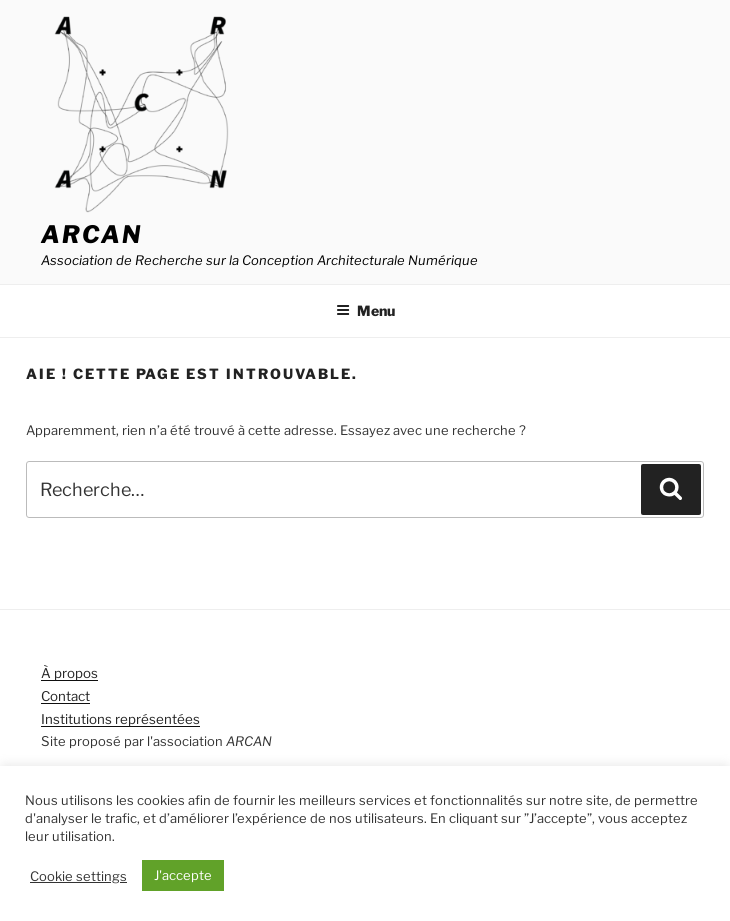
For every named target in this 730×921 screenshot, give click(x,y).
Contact (65, 696)
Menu (365, 310)
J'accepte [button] (183, 875)
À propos (69, 673)
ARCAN (91, 234)
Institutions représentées (120, 719)
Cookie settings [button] (78, 876)
